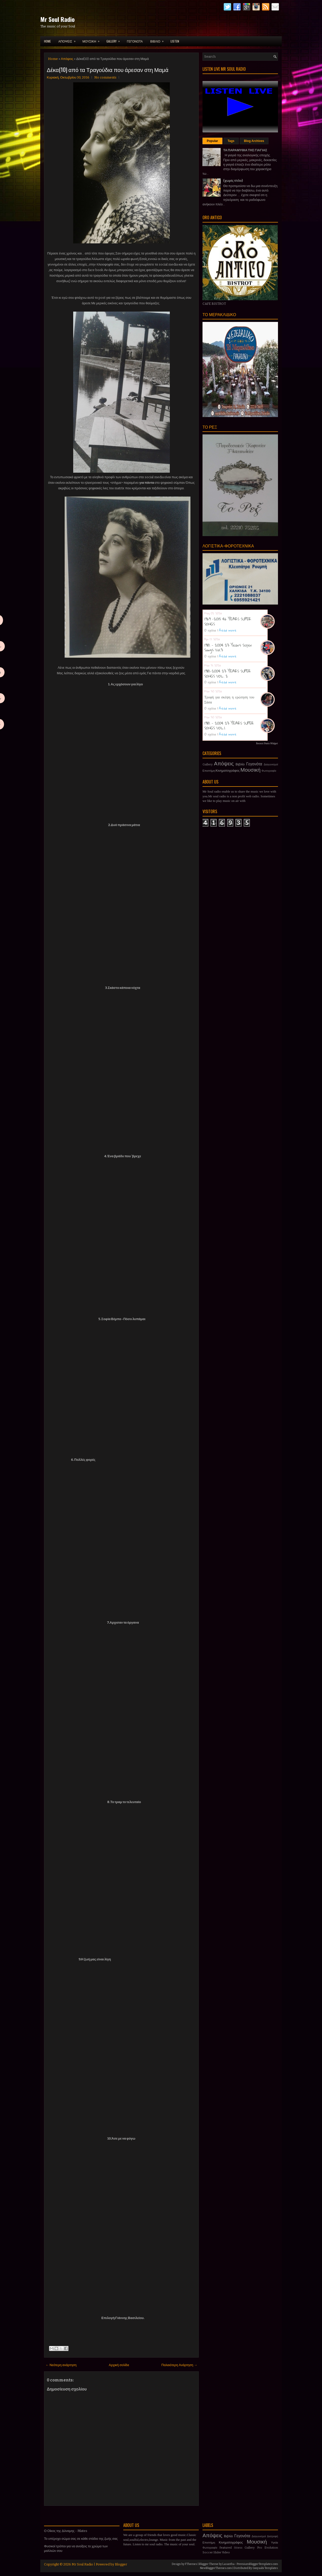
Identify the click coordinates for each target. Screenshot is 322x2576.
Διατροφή (272, 2536)
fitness (238, 2547)
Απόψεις (67, 59)
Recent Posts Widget (267, 743)
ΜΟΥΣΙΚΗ (93, 39)
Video (226, 2552)
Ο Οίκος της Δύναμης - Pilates (65, 2531)
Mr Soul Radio (57, 19)
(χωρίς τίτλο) (233, 180)
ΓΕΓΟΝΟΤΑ (135, 41)
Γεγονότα (254, 764)
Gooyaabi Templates (265, 2568)
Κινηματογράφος (228, 770)
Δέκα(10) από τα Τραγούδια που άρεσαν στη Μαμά (107, 69)
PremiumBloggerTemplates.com (257, 2564)
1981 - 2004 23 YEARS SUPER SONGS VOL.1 (229, 726)
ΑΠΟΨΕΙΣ (68, 39)
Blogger (121, 2564)
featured (226, 2547)
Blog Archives (254, 141)
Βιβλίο (240, 764)
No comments (105, 77)
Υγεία (274, 2542)
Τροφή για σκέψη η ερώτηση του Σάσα (229, 699)
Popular (212, 141)
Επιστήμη (209, 770)
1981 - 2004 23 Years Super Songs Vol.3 (228, 648)
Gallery (208, 764)
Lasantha (228, 2564)
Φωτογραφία (269, 770)
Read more (227, 630)
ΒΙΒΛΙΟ (158, 39)
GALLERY (114, 39)
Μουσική (250, 770)
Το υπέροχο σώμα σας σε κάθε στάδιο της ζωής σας (81, 2539)
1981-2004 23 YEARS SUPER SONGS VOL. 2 (227, 673)
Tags (231, 141)
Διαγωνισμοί (271, 764)
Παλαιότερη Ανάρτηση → (179, 2365)
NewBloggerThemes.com (216, 2568)
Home (47, 41)
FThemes (191, 2564)
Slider (217, 2552)
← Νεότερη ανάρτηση (61, 2365)
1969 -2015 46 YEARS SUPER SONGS (227, 621)
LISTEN (175, 41)
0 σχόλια (210, 630)
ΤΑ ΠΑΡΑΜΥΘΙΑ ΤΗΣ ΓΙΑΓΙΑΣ (245, 150)
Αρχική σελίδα (119, 2365)
